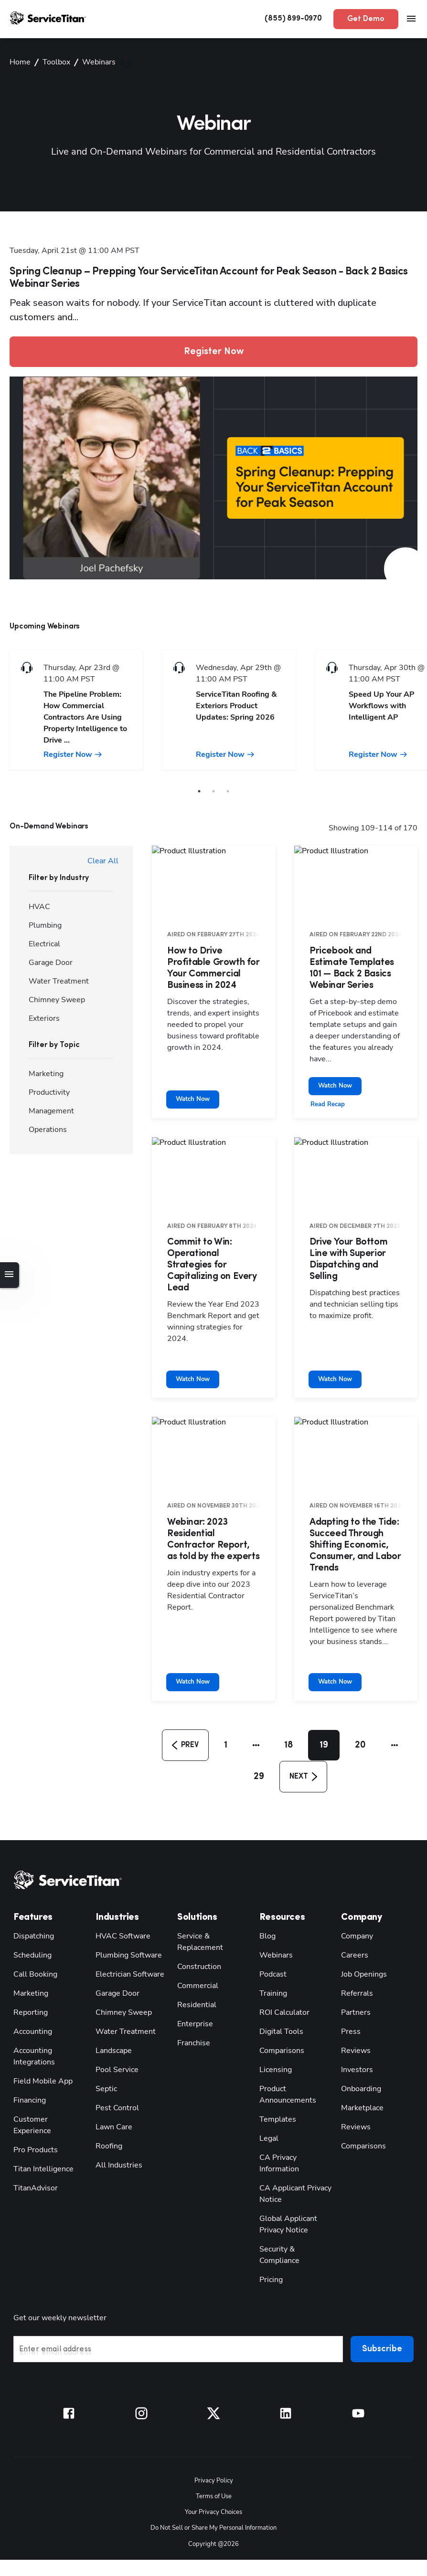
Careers (352, 1894)
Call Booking (33, 1913)
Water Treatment (121, 1970)
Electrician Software (127, 1913)
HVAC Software (121, 1875)
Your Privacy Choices (213, 2436)
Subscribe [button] (384, 2276)
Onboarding (359, 2027)
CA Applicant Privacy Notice (292, 2132)
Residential (194, 1943)
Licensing (274, 2008)
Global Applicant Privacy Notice (285, 2163)
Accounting (31, 1970)
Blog (266, 1875)
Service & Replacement (197, 1880)
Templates (275, 2058)
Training (272, 1932)
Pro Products (33, 2077)
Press (349, 1970)
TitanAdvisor (33, 2115)
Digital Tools (279, 1970)
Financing (28, 2039)
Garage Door (115, 1932)
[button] (187, 1685)
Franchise (192, 1982)
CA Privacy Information (277, 2102)
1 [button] (230, 1685)
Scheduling (30, 1894)
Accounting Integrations (31, 1995)
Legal (268, 2077)
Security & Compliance (295, 2188)
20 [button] (363, 1685)
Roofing (108, 2085)
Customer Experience (46, 2058)
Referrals (355, 1932)
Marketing (29, 1932)
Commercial (196, 1924)
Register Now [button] (213, 337)
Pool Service (115, 2008)
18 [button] (291, 1685)
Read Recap (326, 1078)
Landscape (112, 1989)
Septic (105, 2027)
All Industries (117, 2104)
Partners (353, 1951)
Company (356, 1875)
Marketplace (360, 2046)
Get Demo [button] (368, 19)
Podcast (271, 1913)
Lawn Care (112, 2066)
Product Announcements (284, 2033)
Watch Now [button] (334, 1061)
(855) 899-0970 (302, 19)
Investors (355, 2008)
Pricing (270, 2207)
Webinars (273, 1894)
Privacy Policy (213, 2406)
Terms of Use (213, 2421)
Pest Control (115, 2046)
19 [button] (327, 1685)
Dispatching (31, 1875)
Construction (197, 1905)
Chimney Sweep (121, 1951)
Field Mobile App (40, 2020)
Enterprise (193, 1962)
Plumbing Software (125, 1894)
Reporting (28, 1951)
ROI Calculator (282, 1951)
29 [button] (257, 1716)
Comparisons (279, 1989)
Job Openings (362, 1913)
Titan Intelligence (40, 2096)
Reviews (354, 1989)
